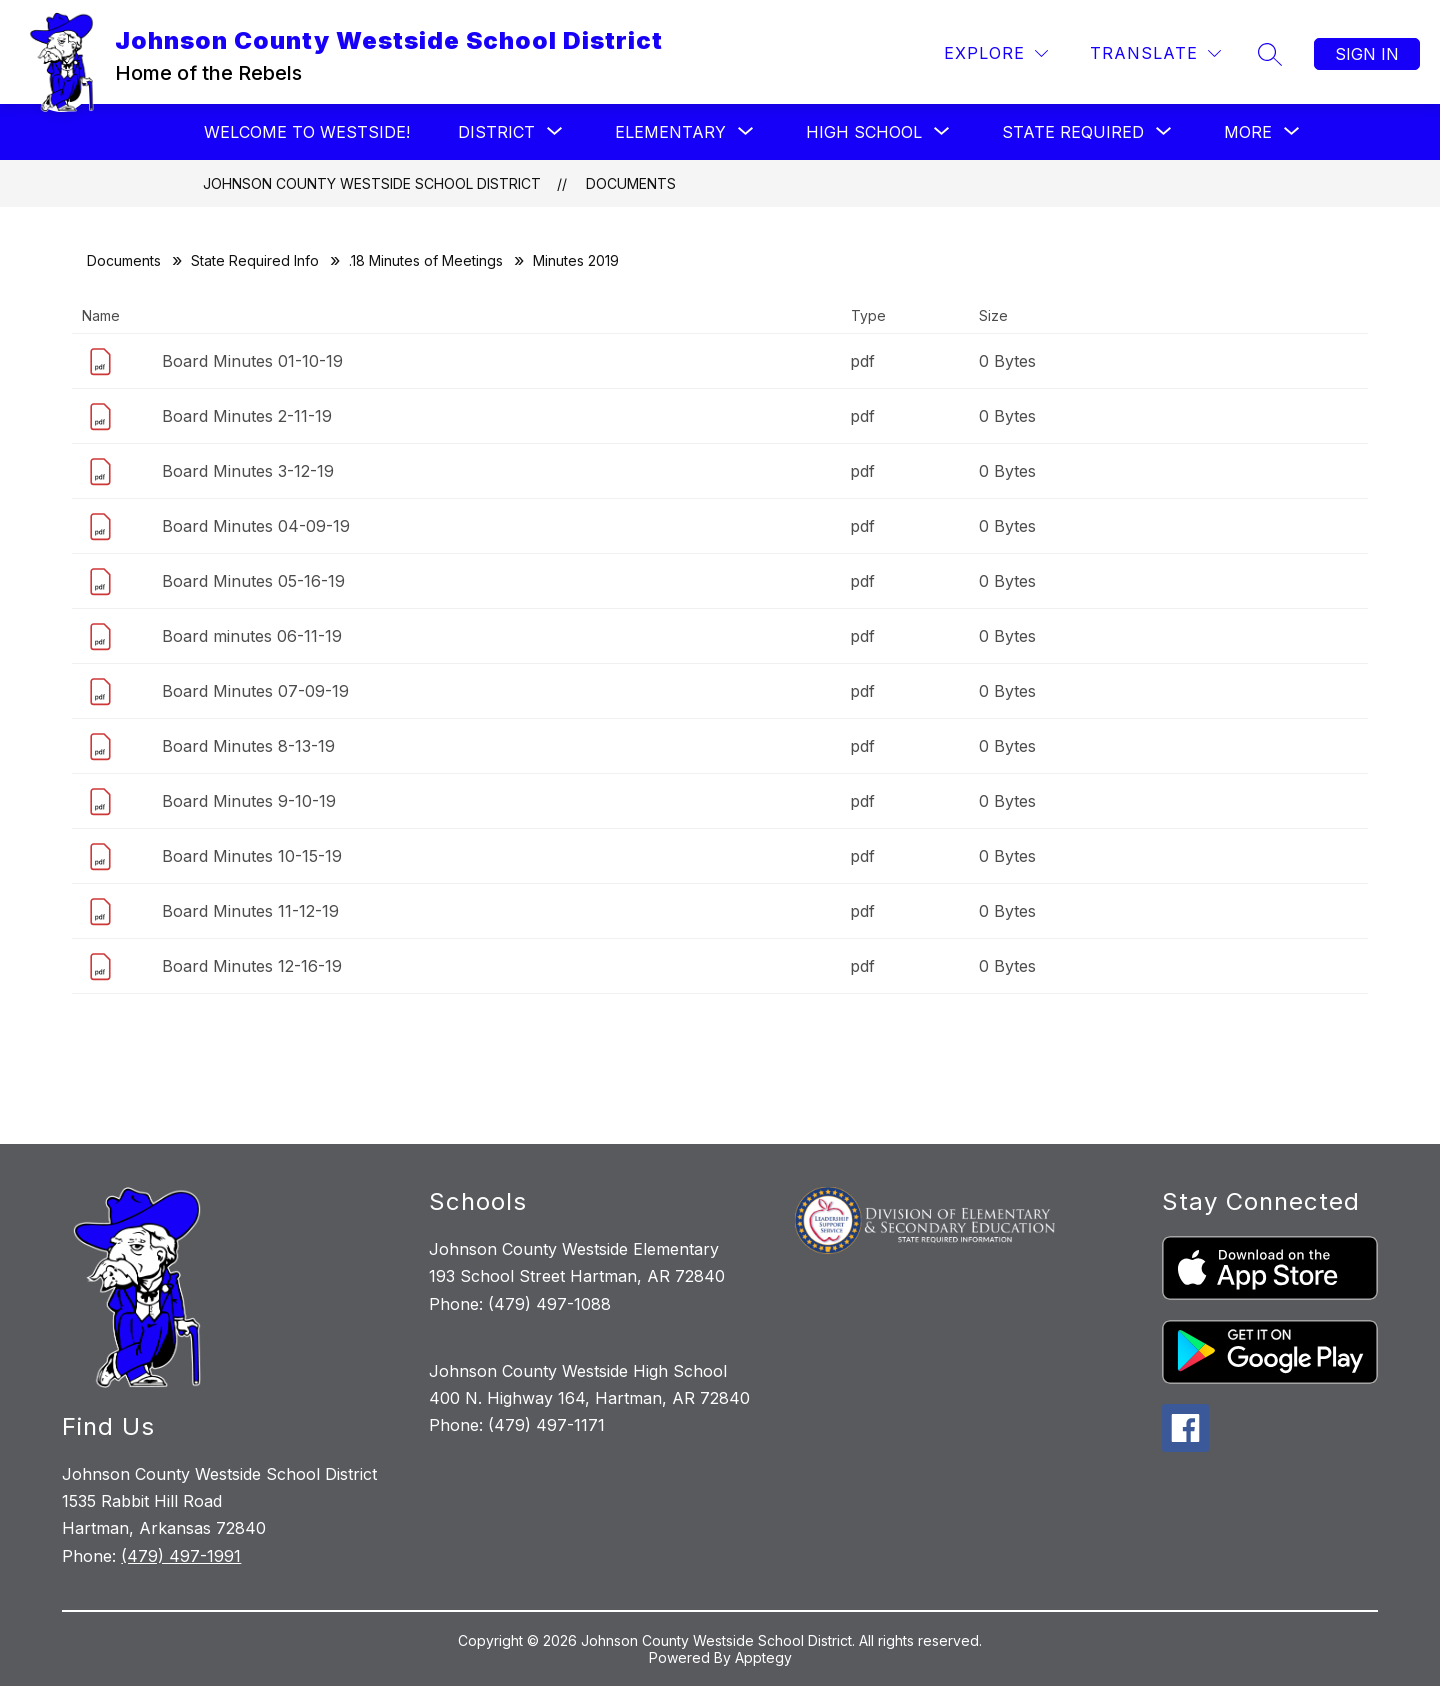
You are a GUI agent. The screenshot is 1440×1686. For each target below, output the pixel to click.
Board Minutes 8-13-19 (248, 746)
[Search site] (1270, 54)
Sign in (1367, 54)
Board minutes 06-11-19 (252, 636)
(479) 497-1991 (181, 1556)
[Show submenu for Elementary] (670, 132)
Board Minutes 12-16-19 (252, 966)
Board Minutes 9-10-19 (249, 801)
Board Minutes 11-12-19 (250, 911)
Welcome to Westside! (307, 132)
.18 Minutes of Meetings (426, 260)
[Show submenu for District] (496, 132)
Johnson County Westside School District (372, 183)
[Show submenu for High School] (864, 132)
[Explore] (996, 53)
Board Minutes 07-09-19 (255, 691)
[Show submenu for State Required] (1073, 132)
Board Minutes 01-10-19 (252, 361)
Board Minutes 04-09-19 (256, 526)
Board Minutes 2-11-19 (247, 416)
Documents (631, 183)
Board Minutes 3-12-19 (248, 471)
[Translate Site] (1155, 53)
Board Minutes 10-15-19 (252, 856)
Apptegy (763, 1657)
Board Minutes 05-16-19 (253, 581)
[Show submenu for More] (1248, 132)
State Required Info (255, 260)
